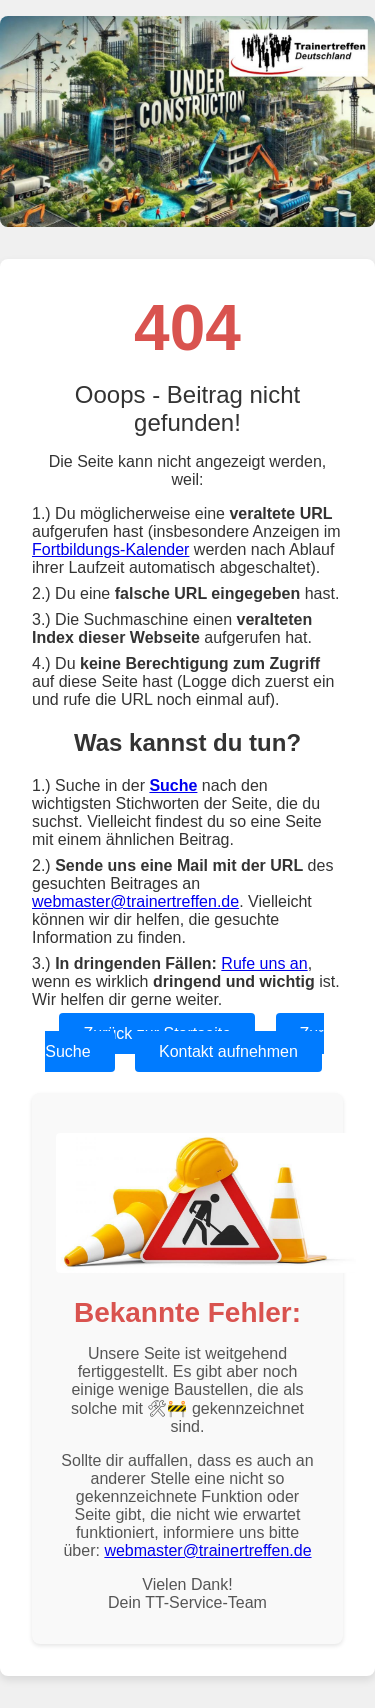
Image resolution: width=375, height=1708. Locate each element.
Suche (173, 785)
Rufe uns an (264, 963)
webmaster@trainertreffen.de (135, 901)
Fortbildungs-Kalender (110, 549)
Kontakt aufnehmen (228, 1051)
